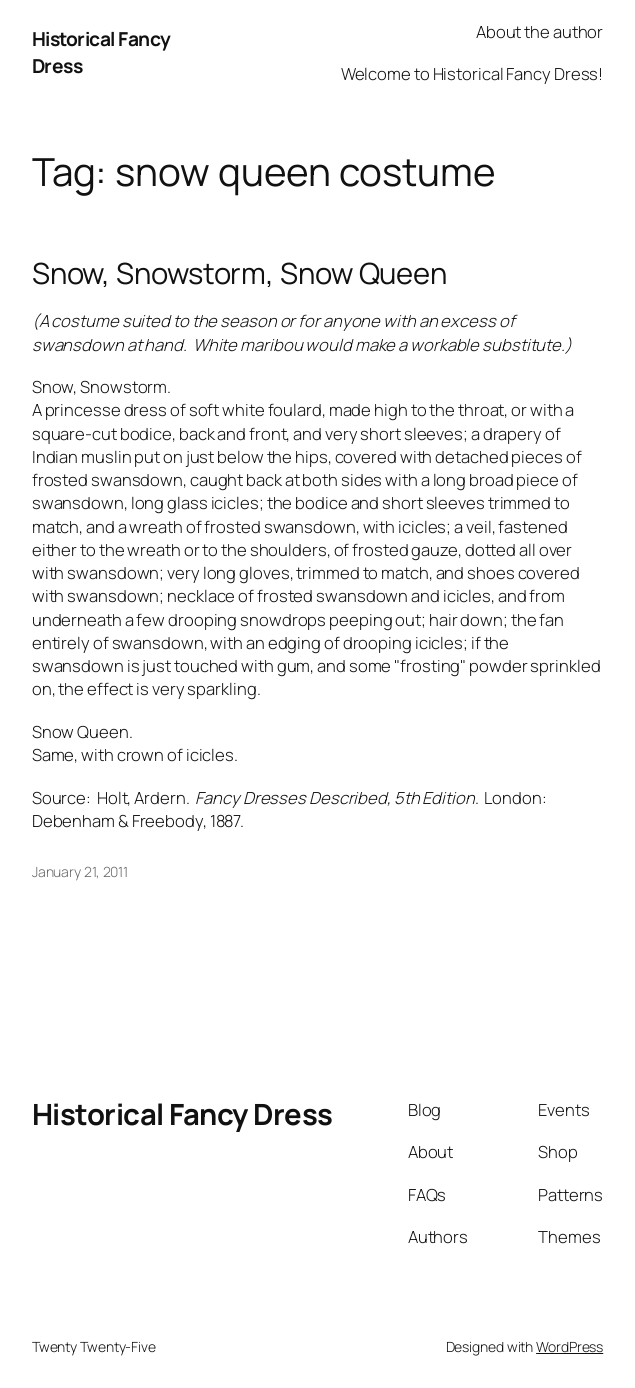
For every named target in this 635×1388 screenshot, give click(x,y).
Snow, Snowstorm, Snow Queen (239, 273)
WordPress (569, 1346)
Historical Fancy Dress (182, 1114)
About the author (539, 31)
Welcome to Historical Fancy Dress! (472, 73)
